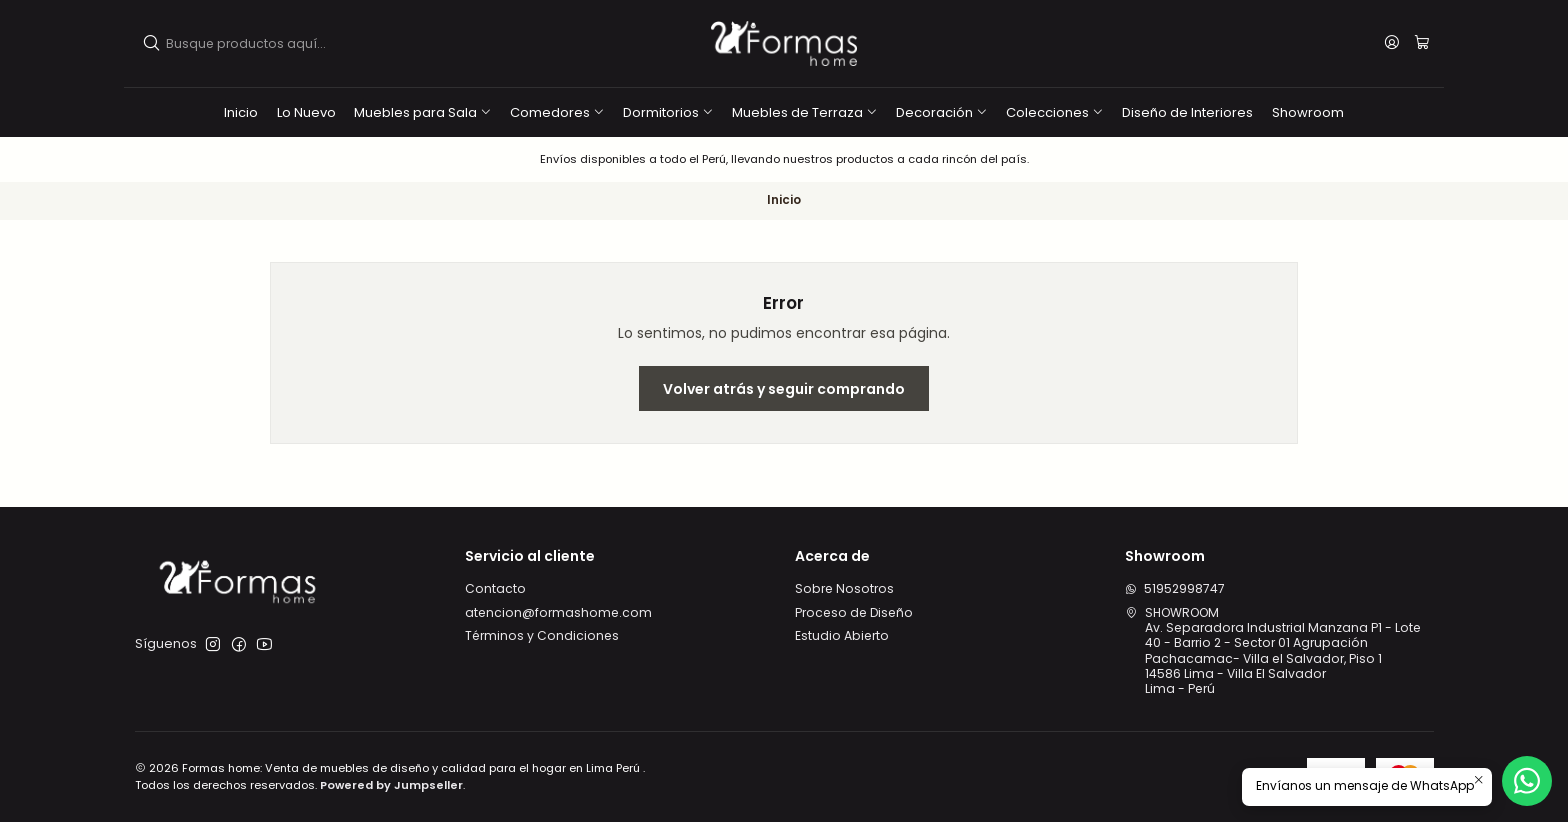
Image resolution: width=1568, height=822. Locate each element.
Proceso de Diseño (854, 612)
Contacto (495, 588)
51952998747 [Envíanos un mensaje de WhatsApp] (1175, 588)
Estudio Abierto (842, 635)
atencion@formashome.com (558, 612)
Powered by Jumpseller (391, 785)
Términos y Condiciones (542, 635)
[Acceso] (1392, 43)
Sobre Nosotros (844, 588)
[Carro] (1421, 44)
